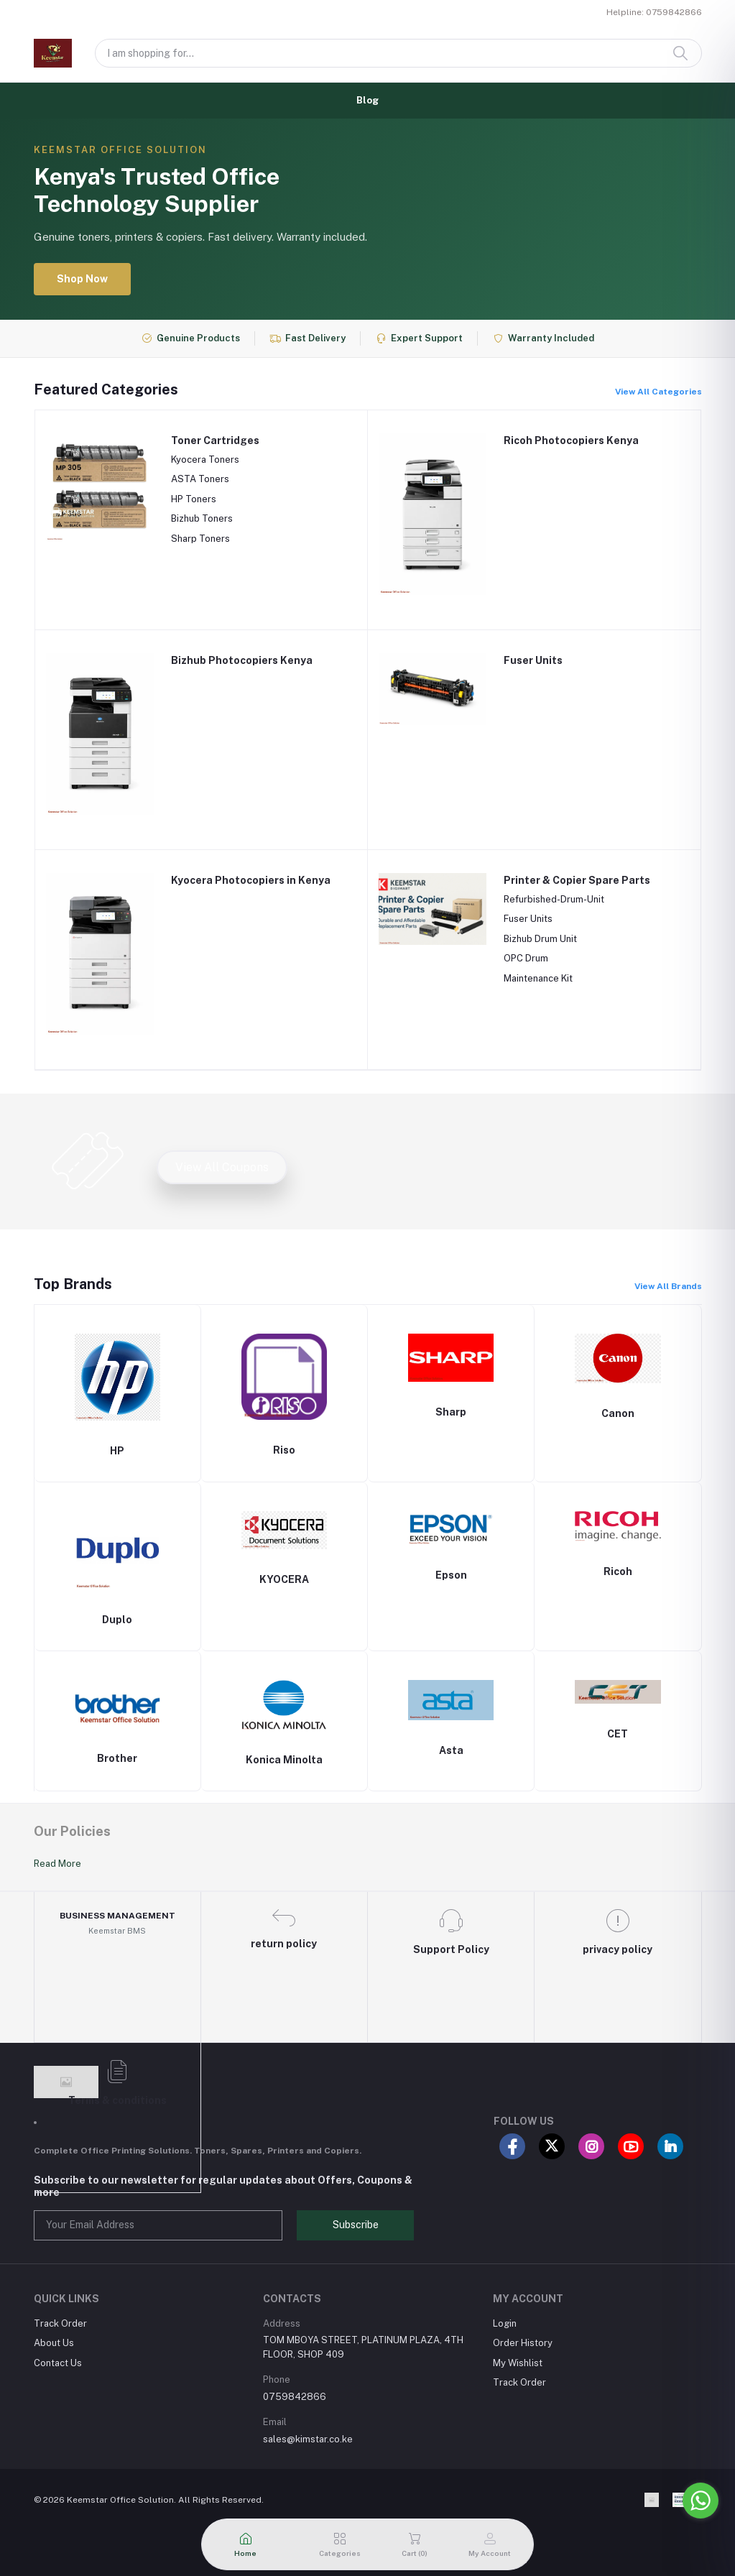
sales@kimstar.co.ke (308, 2439)
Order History (523, 2342)
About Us (54, 2342)
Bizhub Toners (202, 518)
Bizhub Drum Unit (540, 938)
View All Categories (658, 392)
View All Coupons (222, 1167)
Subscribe (356, 2224)
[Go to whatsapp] (700, 2501)
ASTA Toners (200, 479)
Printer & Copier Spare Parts (577, 880)
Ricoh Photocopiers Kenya (571, 440)
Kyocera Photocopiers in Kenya (250, 880)
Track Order (60, 2323)
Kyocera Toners (205, 459)
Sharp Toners (200, 538)
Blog (367, 100)
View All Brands (668, 1286)
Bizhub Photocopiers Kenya (242, 660)
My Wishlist (517, 2363)
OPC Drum (526, 958)
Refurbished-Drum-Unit (554, 899)
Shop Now (82, 279)
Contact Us (58, 2363)
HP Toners (193, 499)
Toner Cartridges (215, 440)
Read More (57, 1863)
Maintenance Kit (538, 978)
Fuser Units (533, 660)
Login (505, 2323)
